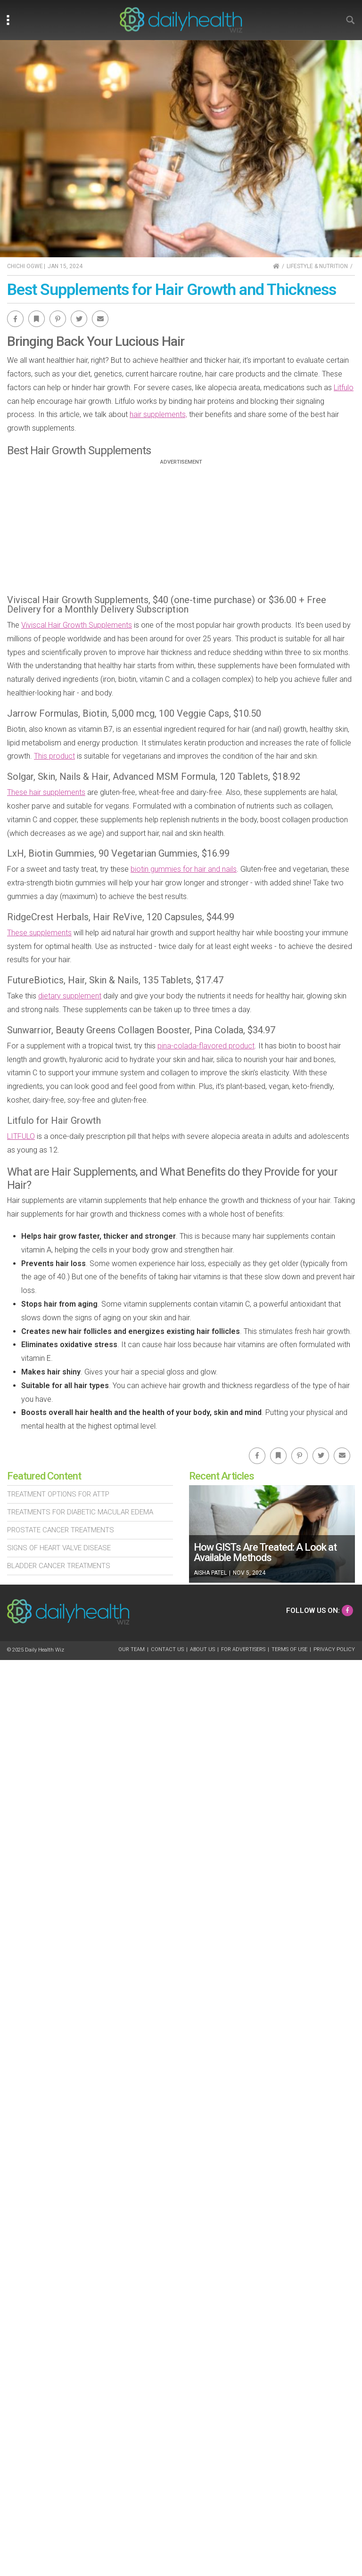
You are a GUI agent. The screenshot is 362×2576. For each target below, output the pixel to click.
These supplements (39, 932)
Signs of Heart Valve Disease (59, 1548)
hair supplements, (158, 414)
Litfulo (344, 387)
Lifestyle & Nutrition (317, 266)
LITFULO (21, 1136)
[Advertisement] (181, 531)
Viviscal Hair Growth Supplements (76, 625)
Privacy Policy (334, 1649)
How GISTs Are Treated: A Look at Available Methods (265, 1552)
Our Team (131, 1649)
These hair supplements (46, 792)
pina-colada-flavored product (206, 1045)
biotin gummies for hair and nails (184, 869)
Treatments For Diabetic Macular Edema (80, 1512)
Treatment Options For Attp (58, 1494)
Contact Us (167, 1649)
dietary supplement (69, 995)
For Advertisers (243, 1649)
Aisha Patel (210, 1573)
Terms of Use (289, 1649)
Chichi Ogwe (25, 266)
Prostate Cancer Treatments (60, 1530)
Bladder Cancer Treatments (58, 1566)
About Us (202, 1649)
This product (54, 756)
